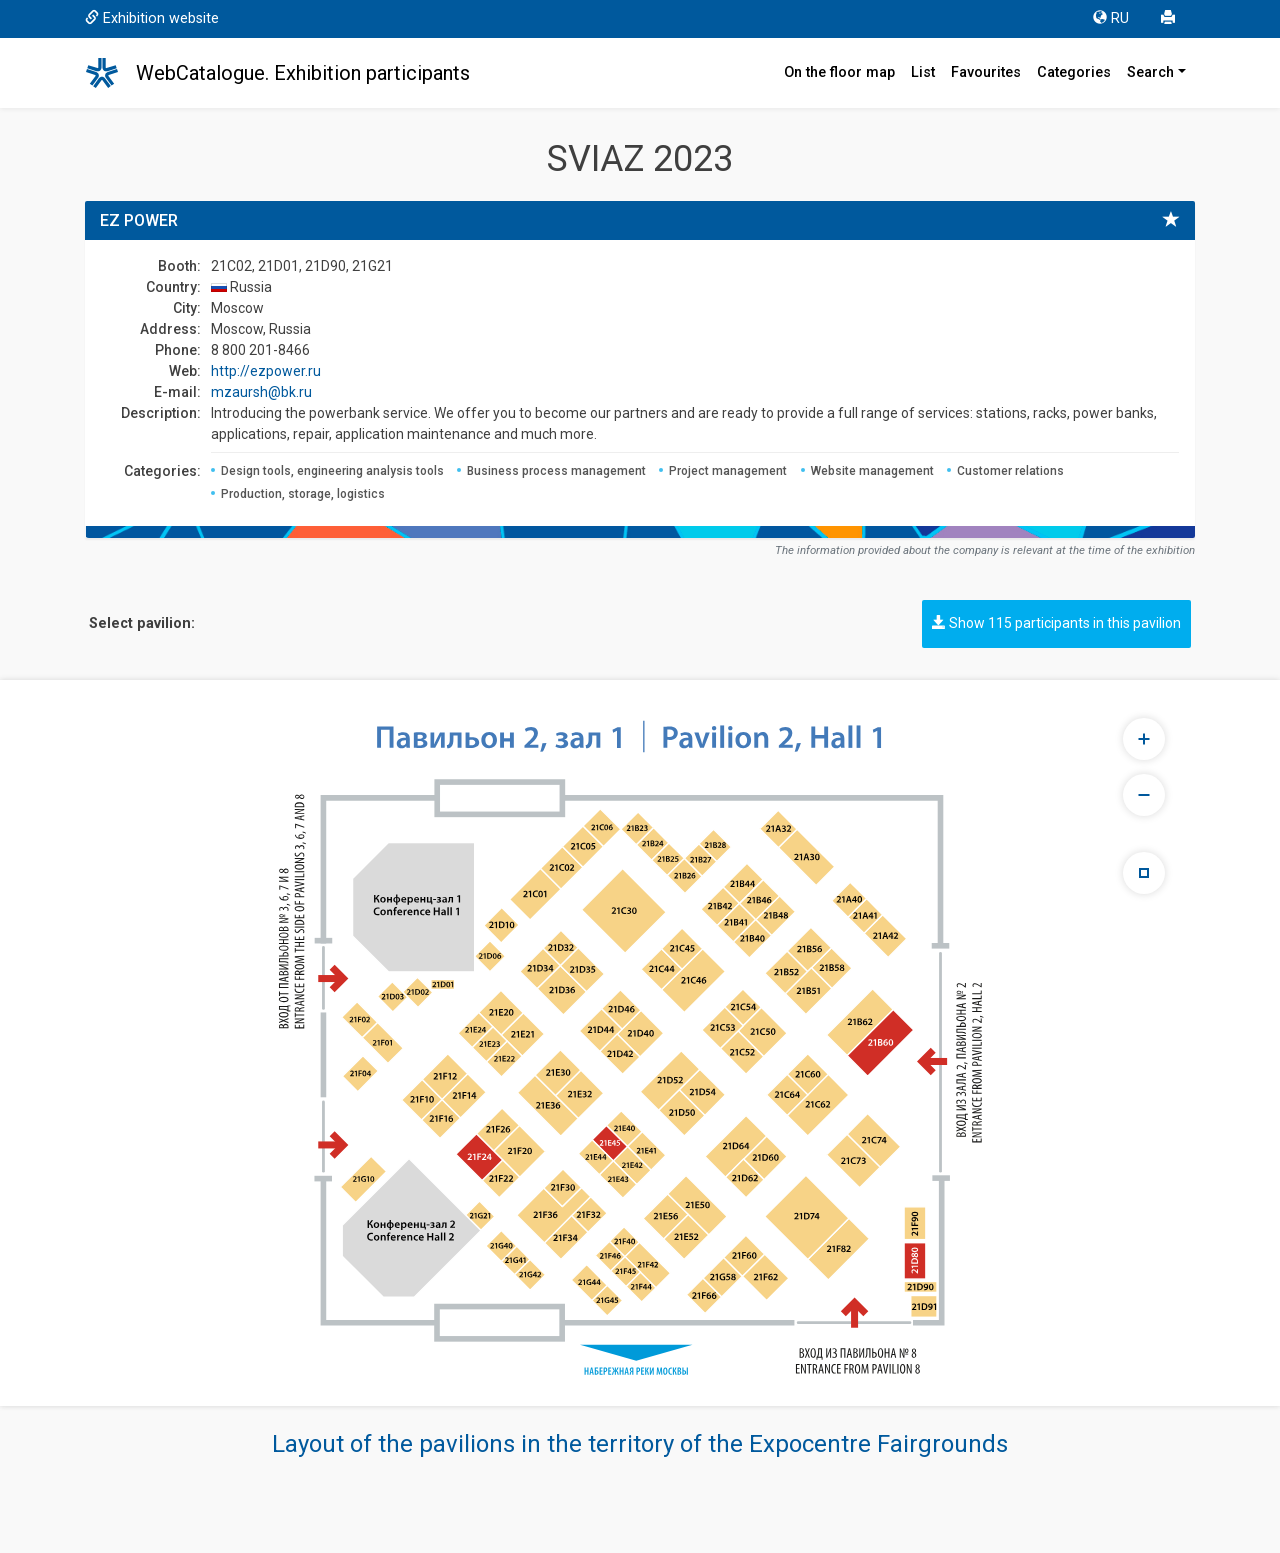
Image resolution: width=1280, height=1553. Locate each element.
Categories (1074, 72)
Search (1150, 72)
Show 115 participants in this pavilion (1056, 623)
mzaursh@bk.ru (261, 392)
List (923, 72)
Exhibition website (152, 18)
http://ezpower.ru (266, 371)
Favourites (986, 72)
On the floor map (839, 72)
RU (1111, 18)
